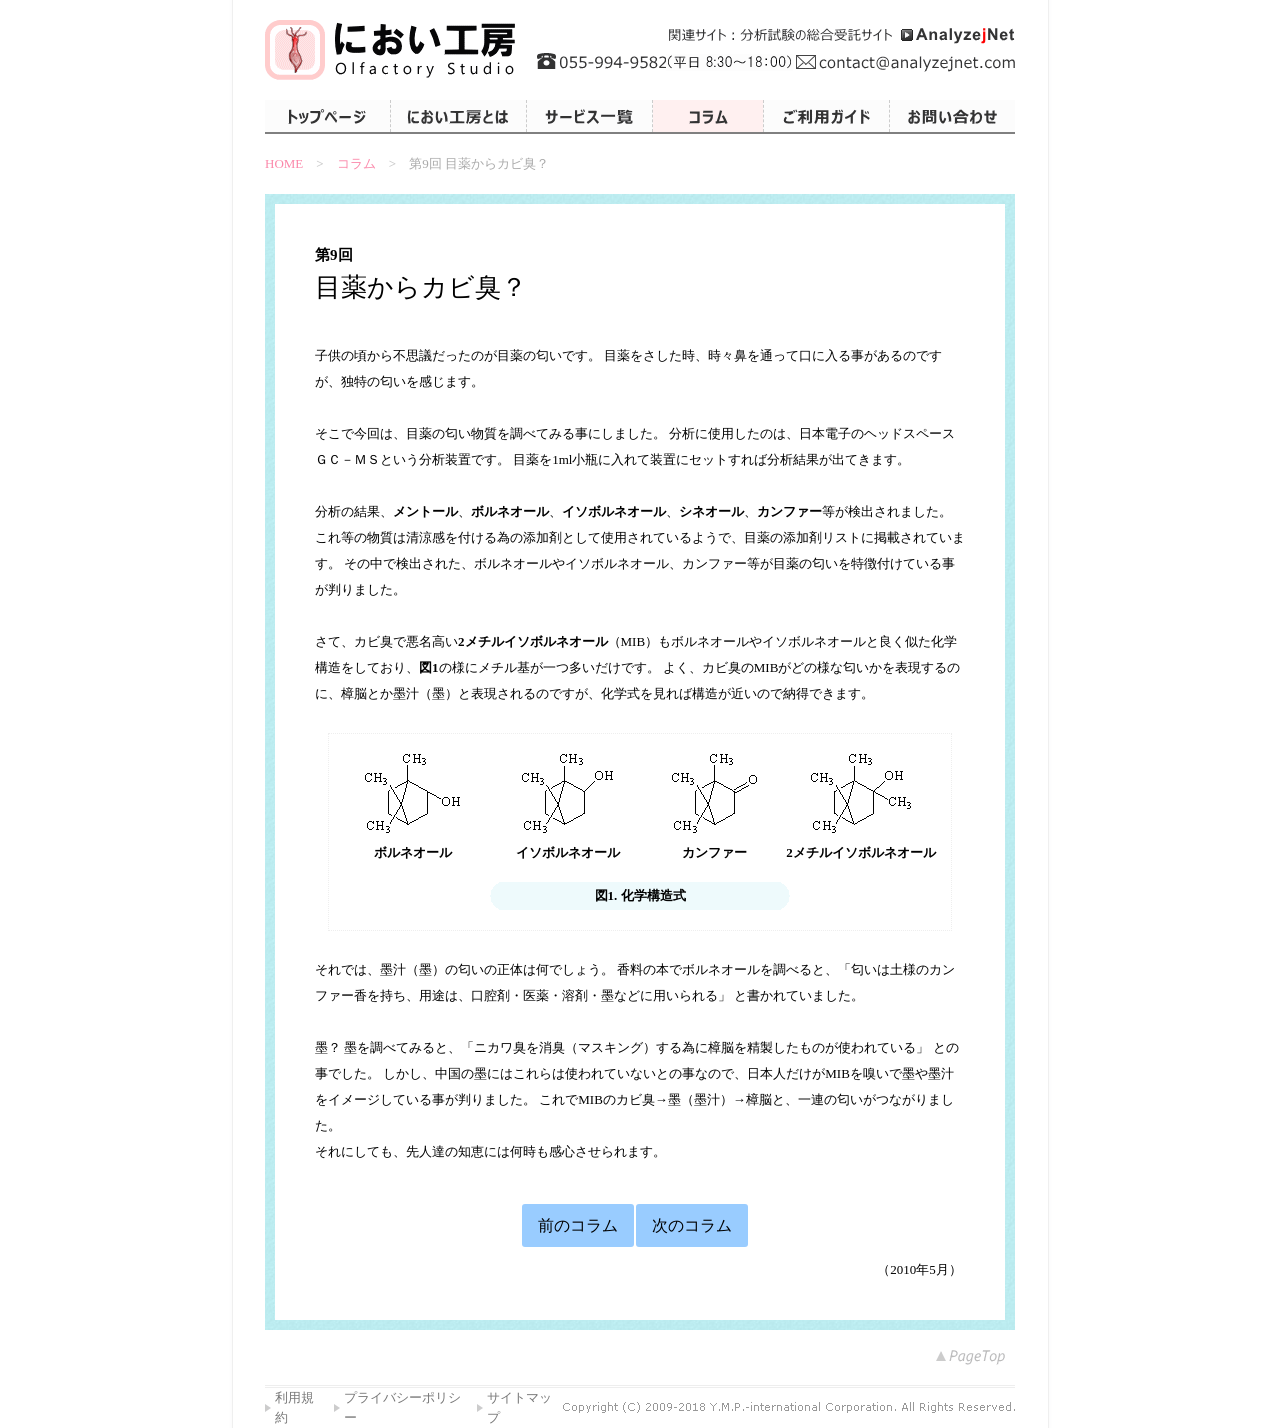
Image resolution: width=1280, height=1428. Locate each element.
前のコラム (578, 1225)
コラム (356, 163)
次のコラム (692, 1225)
